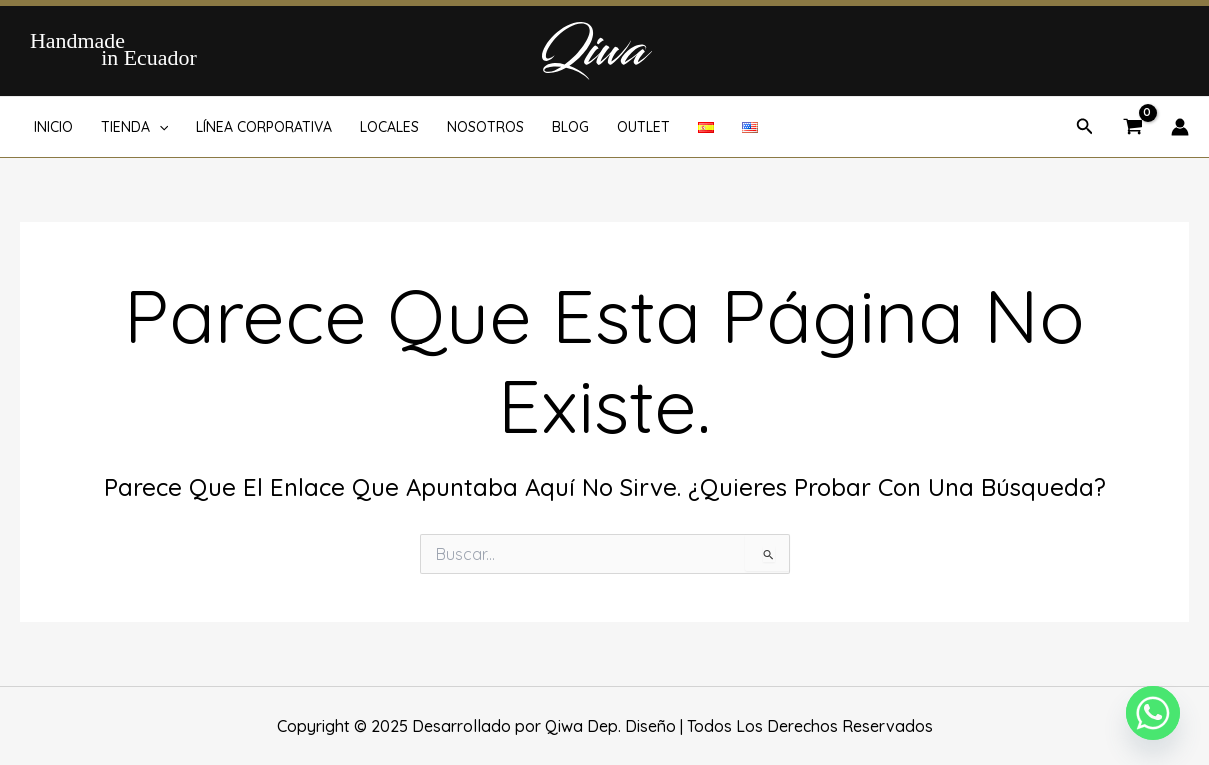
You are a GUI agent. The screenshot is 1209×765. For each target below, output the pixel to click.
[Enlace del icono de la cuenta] (1180, 127)
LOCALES (389, 127)
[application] (159, 127)
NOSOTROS (485, 127)
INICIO (53, 127)
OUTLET (643, 127)
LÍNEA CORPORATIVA (264, 127)
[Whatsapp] (1153, 713)
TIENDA (134, 127)
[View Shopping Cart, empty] (1132, 128)
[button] (1085, 127)
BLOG (570, 127)
